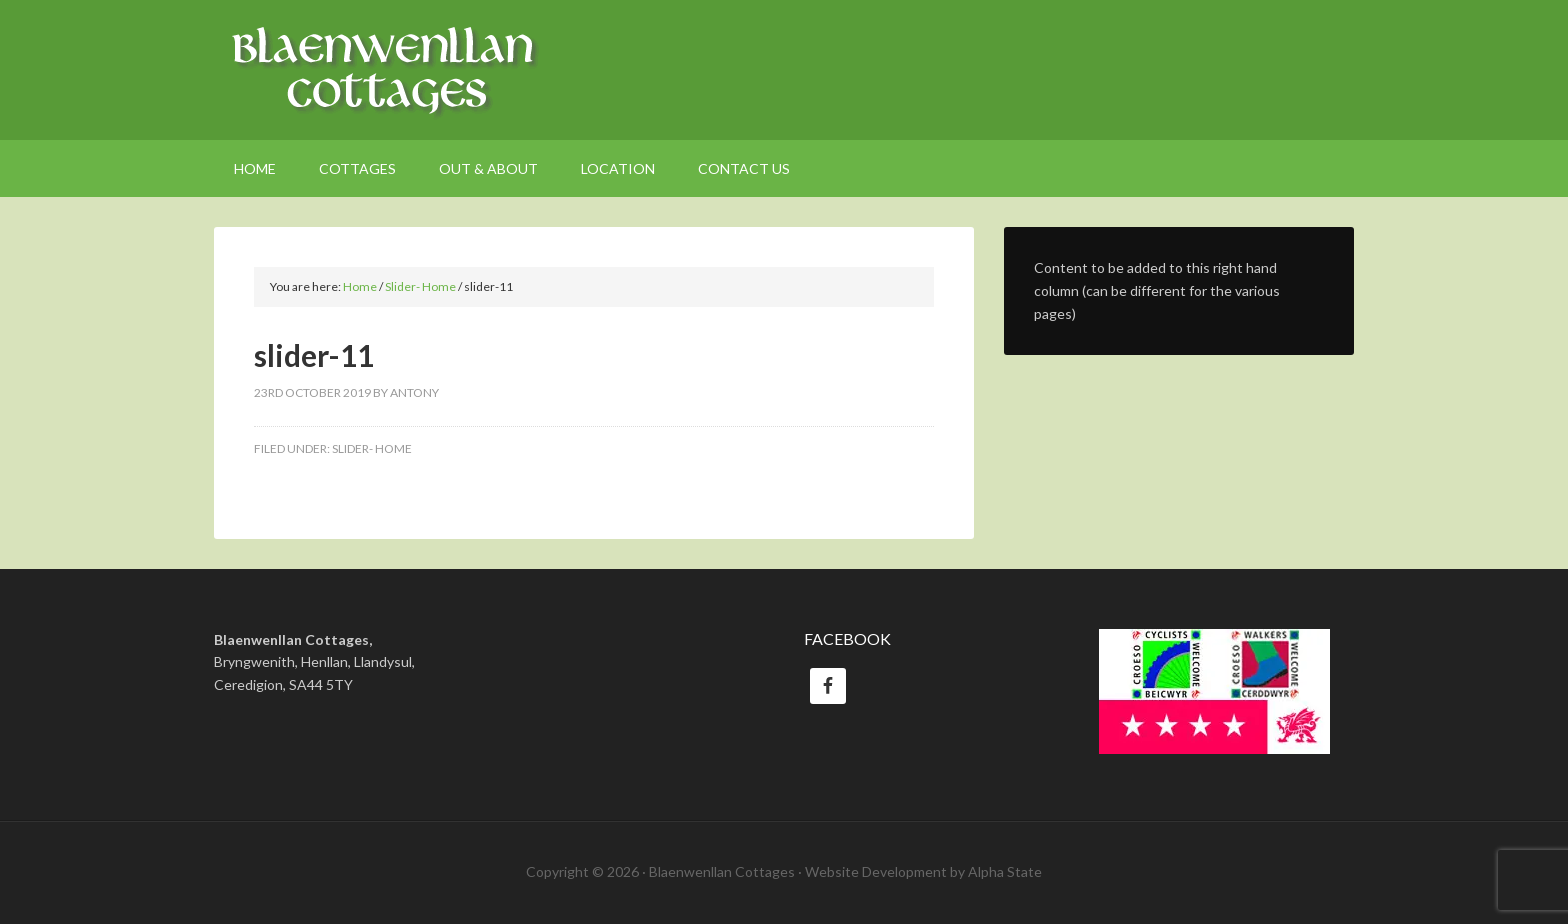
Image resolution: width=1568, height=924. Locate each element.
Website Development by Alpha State (923, 871)
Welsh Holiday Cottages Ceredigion (784, 70)
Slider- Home (372, 448)
